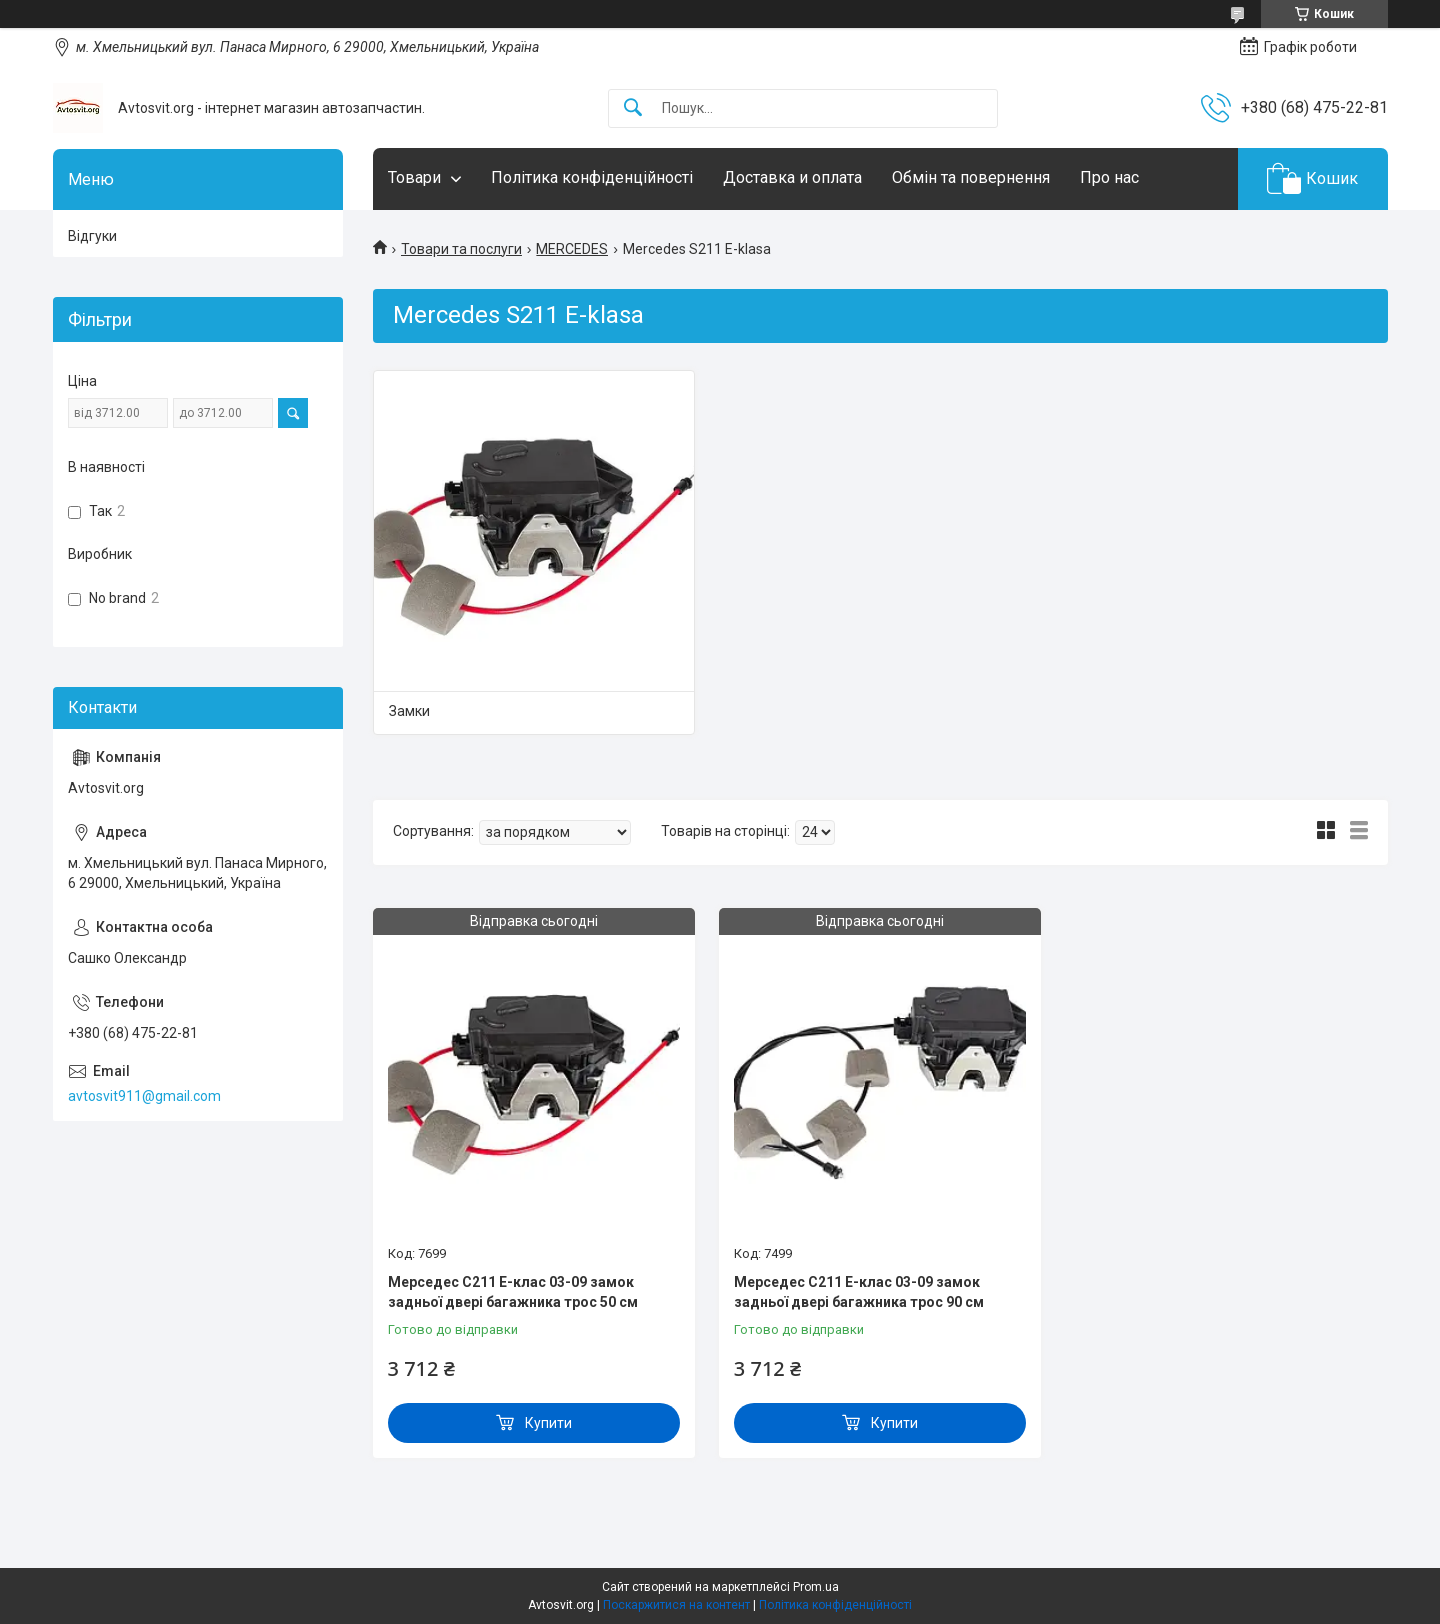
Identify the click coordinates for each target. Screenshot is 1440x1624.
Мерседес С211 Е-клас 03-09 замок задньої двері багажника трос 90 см (859, 1292)
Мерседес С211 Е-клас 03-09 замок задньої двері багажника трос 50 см (513, 1292)
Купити (548, 1423)
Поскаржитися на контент (676, 1605)
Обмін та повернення (971, 177)
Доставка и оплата (792, 177)
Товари (414, 177)
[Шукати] (633, 108)
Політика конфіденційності (592, 177)
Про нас (1109, 177)
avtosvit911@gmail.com (144, 1096)
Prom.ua (816, 1587)
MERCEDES (572, 249)
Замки (409, 711)
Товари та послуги (461, 249)
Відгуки (92, 236)
